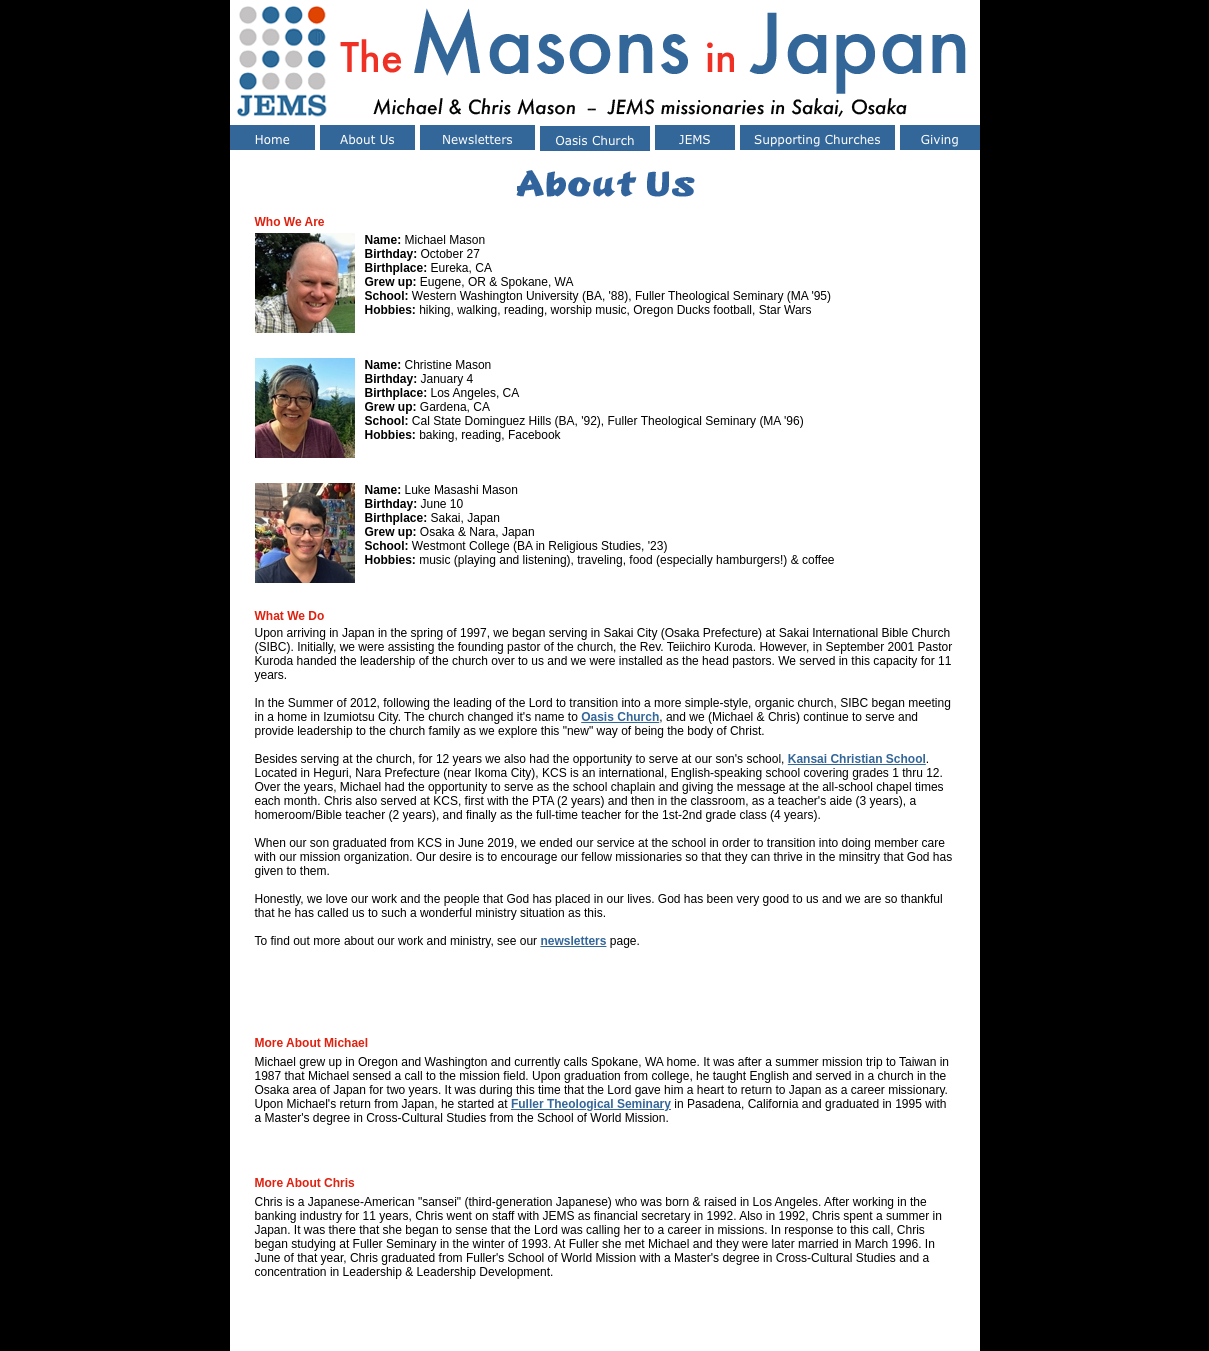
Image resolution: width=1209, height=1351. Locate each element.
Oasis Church (620, 717)
